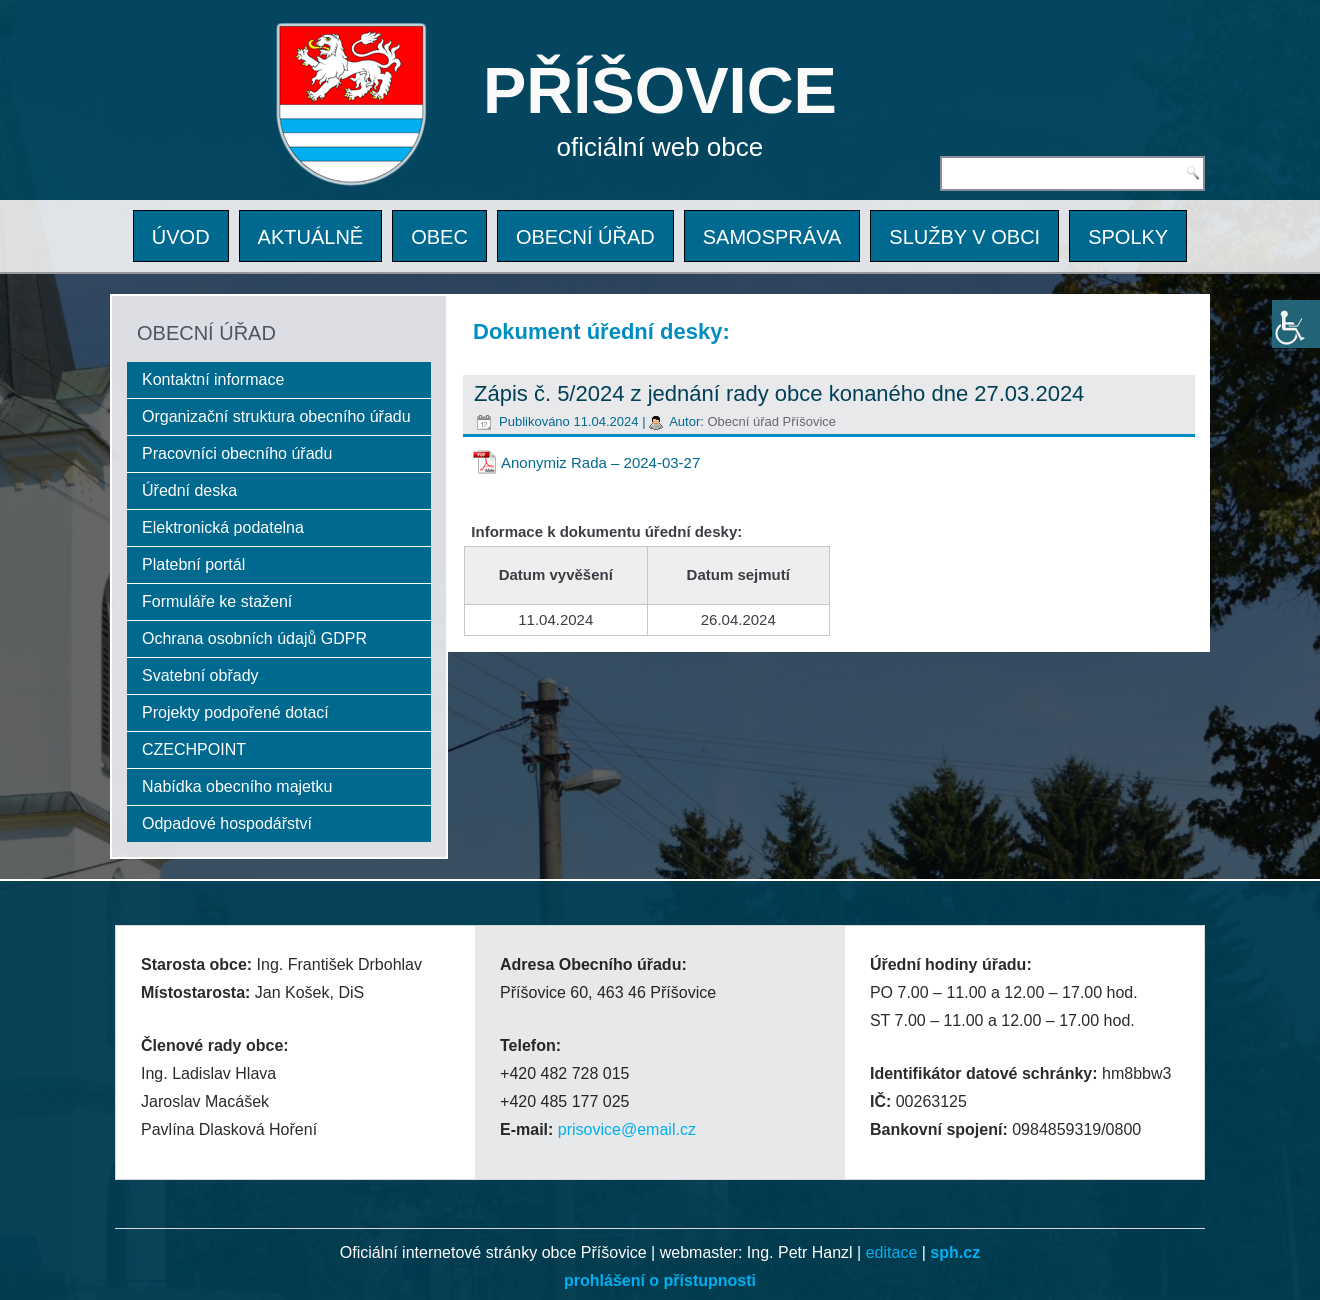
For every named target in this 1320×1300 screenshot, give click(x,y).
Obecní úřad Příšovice (771, 421)
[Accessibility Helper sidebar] (1296, 324)
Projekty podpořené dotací (235, 712)
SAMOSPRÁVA (772, 237)
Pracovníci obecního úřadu (237, 453)
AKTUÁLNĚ (311, 237)
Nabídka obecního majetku (237, 786)
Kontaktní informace (213, 379)
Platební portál (193, 564)
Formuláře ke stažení (217, 601)
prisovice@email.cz (627, 1129)
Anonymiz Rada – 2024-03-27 (600, 462)
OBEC (439, 237)
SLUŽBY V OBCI (964, 237)
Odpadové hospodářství (227, 823)
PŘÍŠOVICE (660, 90)
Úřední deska (189, 490)
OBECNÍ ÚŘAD (585, 237)
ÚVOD (181, 237)
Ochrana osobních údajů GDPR (254, 638)
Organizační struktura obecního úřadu (276, 416)
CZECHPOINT (194, 749)
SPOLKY (1128, 237)
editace (892, 1252)
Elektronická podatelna (223, 527)
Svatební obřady (200, 675)
